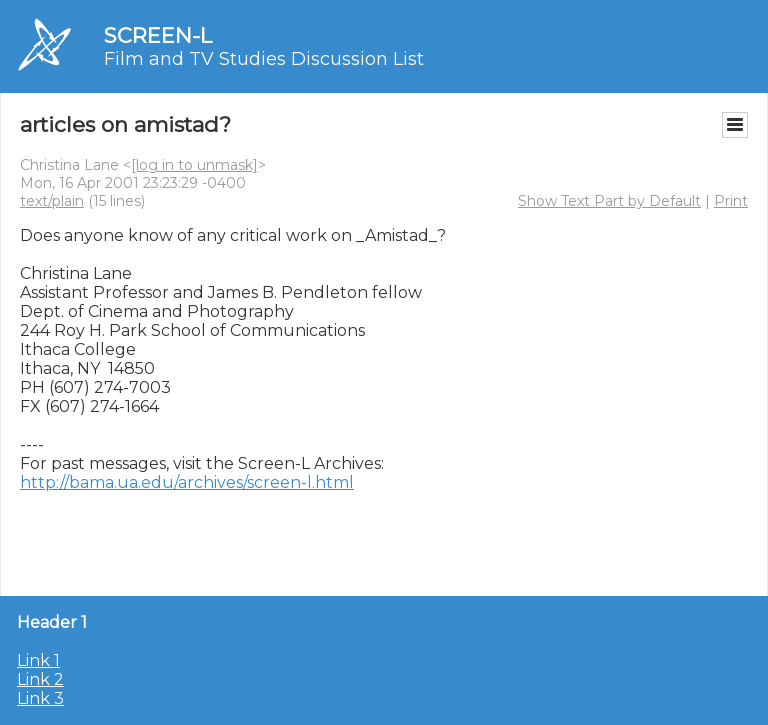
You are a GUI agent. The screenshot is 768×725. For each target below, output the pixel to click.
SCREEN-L (158, 35)
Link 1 (38, 660)
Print (731, 201)
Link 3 (40, 698)
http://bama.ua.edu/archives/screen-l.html (187, 482)
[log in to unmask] (194, 165)
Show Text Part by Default (609, 201)
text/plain (52, 201)
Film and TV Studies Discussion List (264, 59)
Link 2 (40, 679)
